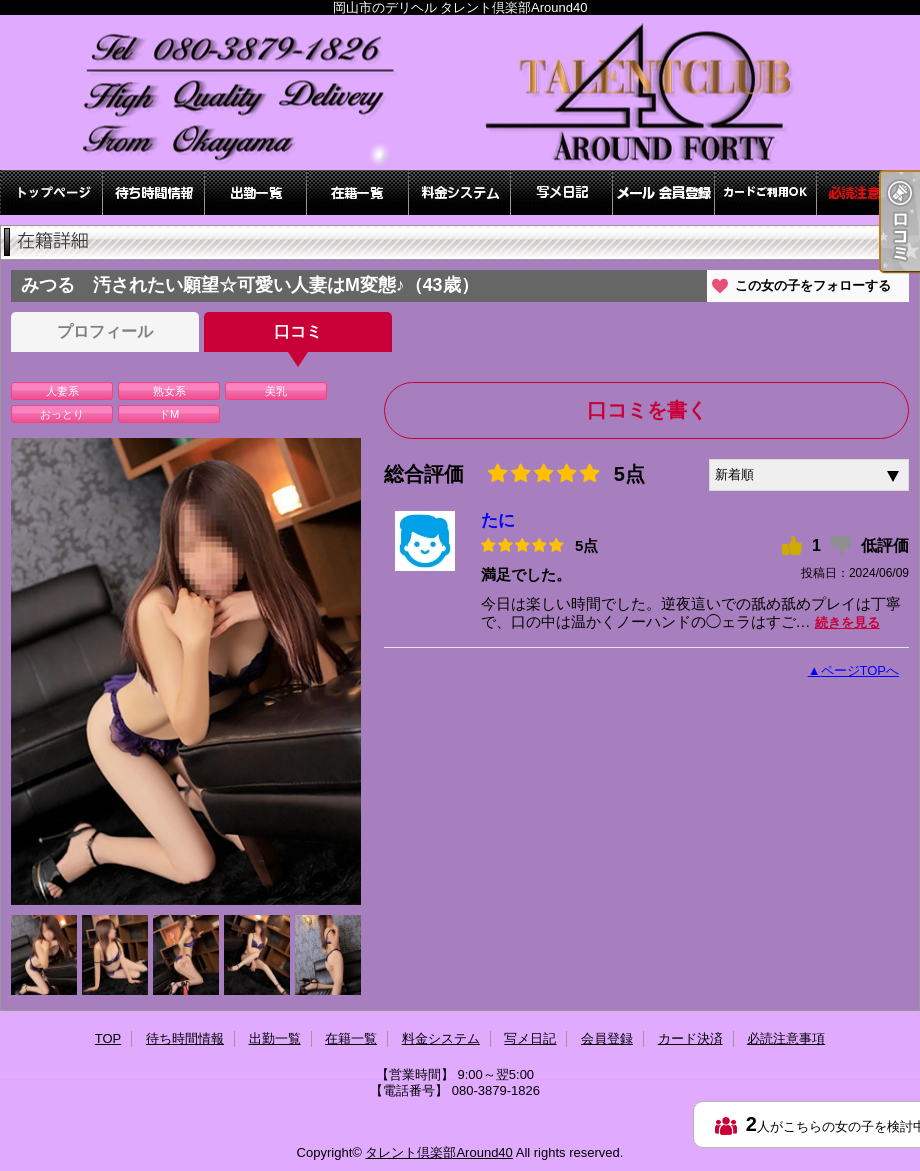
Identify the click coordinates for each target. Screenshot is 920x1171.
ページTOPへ (860, 670)
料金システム (460, 192)
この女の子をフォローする (813, 285)
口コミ (298, 331)
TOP (52, 192)
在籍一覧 (358, 192)
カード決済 (766, 192)
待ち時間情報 (154, 192)
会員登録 (664, 192)
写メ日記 (562, 192)
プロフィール (105, 331)
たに (498, 520)
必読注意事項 (868, 192)
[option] (186, 671)
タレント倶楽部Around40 (438, 1152)
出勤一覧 (256, 192)
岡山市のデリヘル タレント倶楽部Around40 (460, 92)
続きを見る (847, 622)
